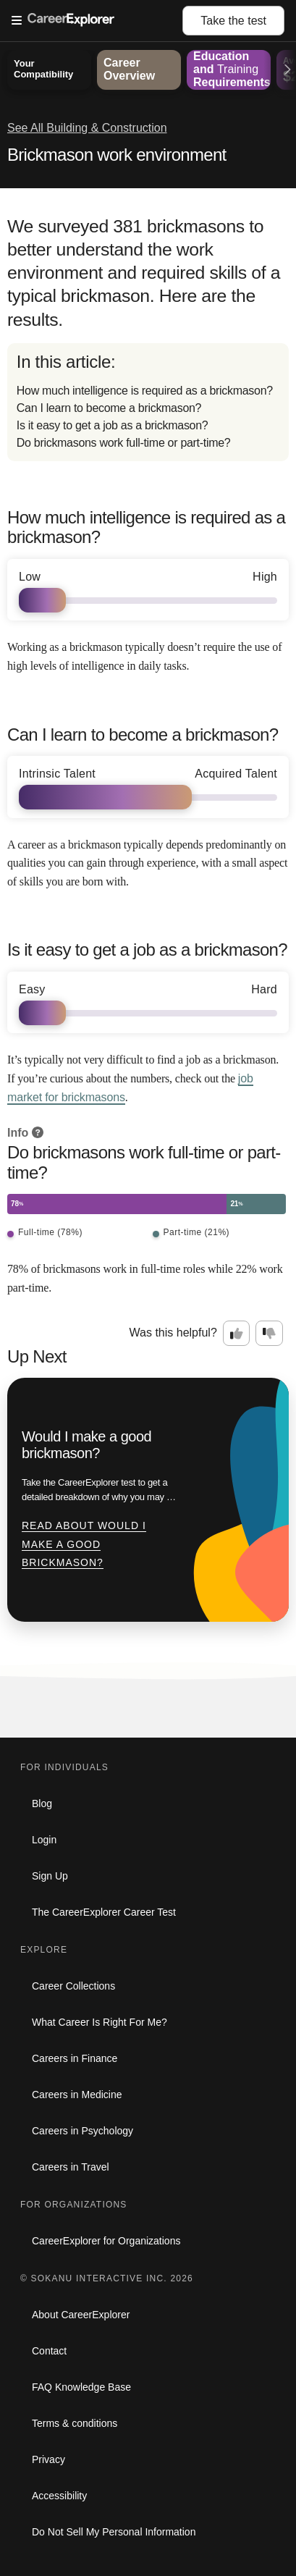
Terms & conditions (74, 2423)
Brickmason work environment (117, 154)
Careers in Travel (70, 2167)
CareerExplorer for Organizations (106, 2241)
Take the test (233, 20)
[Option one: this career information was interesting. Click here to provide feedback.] (236, 1334)
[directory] (148, 402)
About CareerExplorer (81, 2314)
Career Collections (73, 1986)
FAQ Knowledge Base (81, 2387)
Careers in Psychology (82, 2131)
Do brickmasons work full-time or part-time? (124, 443)
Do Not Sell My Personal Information (113, 2532)
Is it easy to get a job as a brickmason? (112, 425)
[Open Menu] (97, 21)
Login (44, 1839)
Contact (49, 2351)
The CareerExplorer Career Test (104, 1912)
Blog (42, 1803)
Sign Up (50, 1876)
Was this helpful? (173, 1332)
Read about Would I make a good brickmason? (84, 1544)
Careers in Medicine (77, 2094)
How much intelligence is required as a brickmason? (145, 390)
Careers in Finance (74, 2058)
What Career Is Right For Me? (99, 2022)
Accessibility (59, 2495)
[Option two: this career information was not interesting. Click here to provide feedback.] (269, 1334)
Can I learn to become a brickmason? (109, 408)
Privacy (48, 2459)
